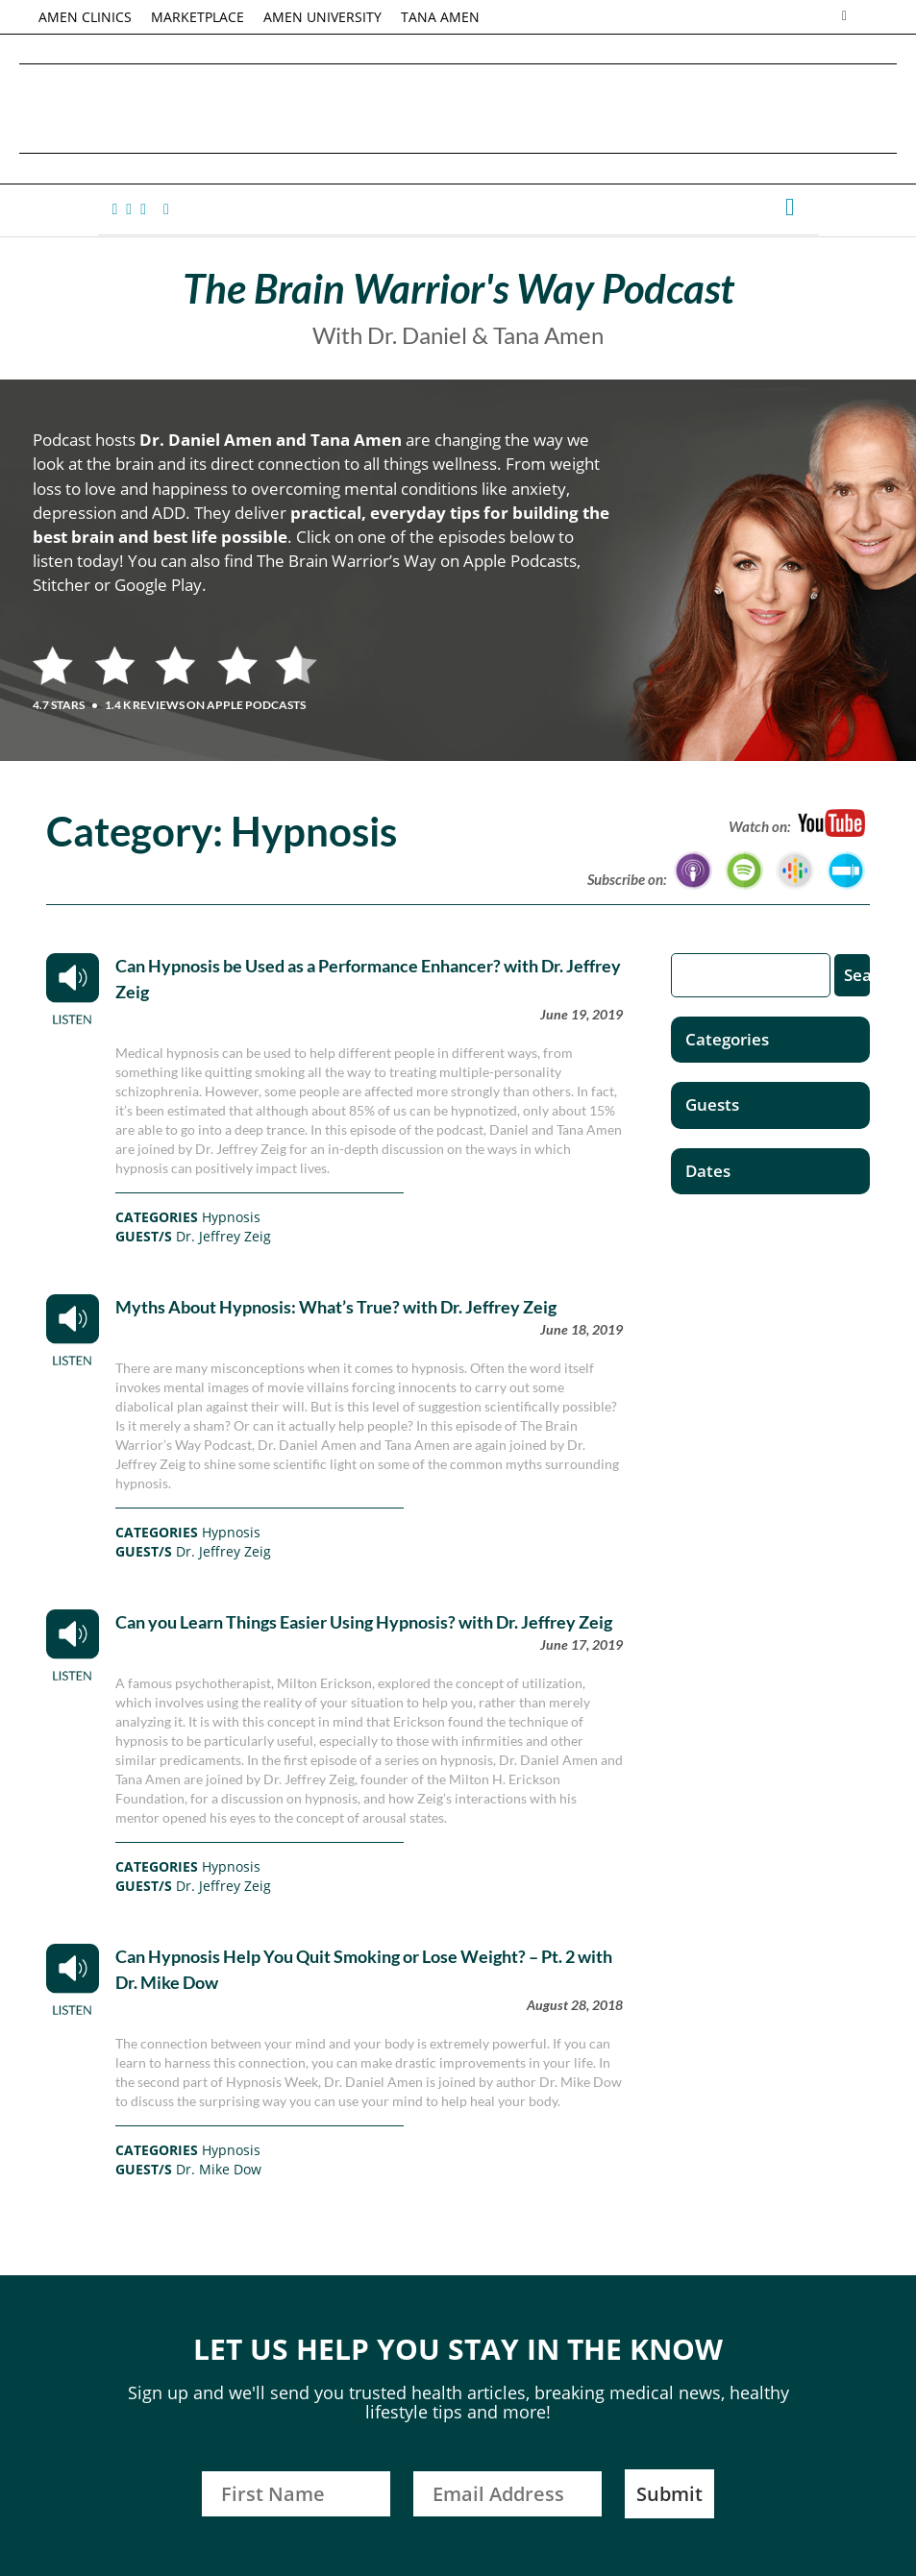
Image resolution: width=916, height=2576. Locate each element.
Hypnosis (231, 1217)
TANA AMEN (440, 17)
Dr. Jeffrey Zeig (223, 1236)
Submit (669, 2494)
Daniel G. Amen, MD (458, 108)
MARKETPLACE (197, 17)
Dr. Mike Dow (218, 2169)
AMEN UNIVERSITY (322, 17)
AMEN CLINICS (85, 17)
